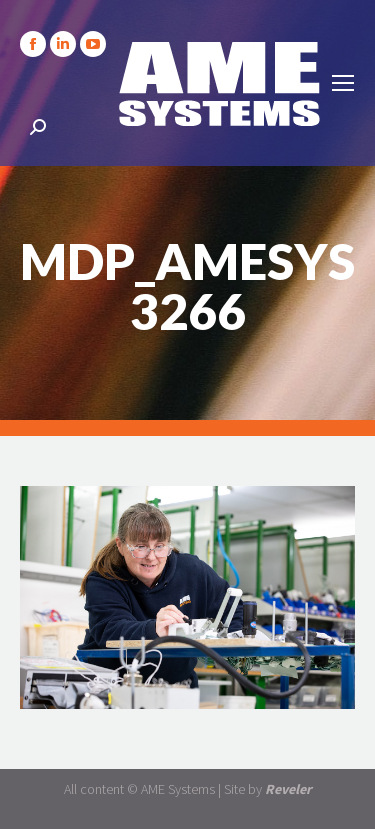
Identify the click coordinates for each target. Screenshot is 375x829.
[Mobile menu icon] (343, 83)
